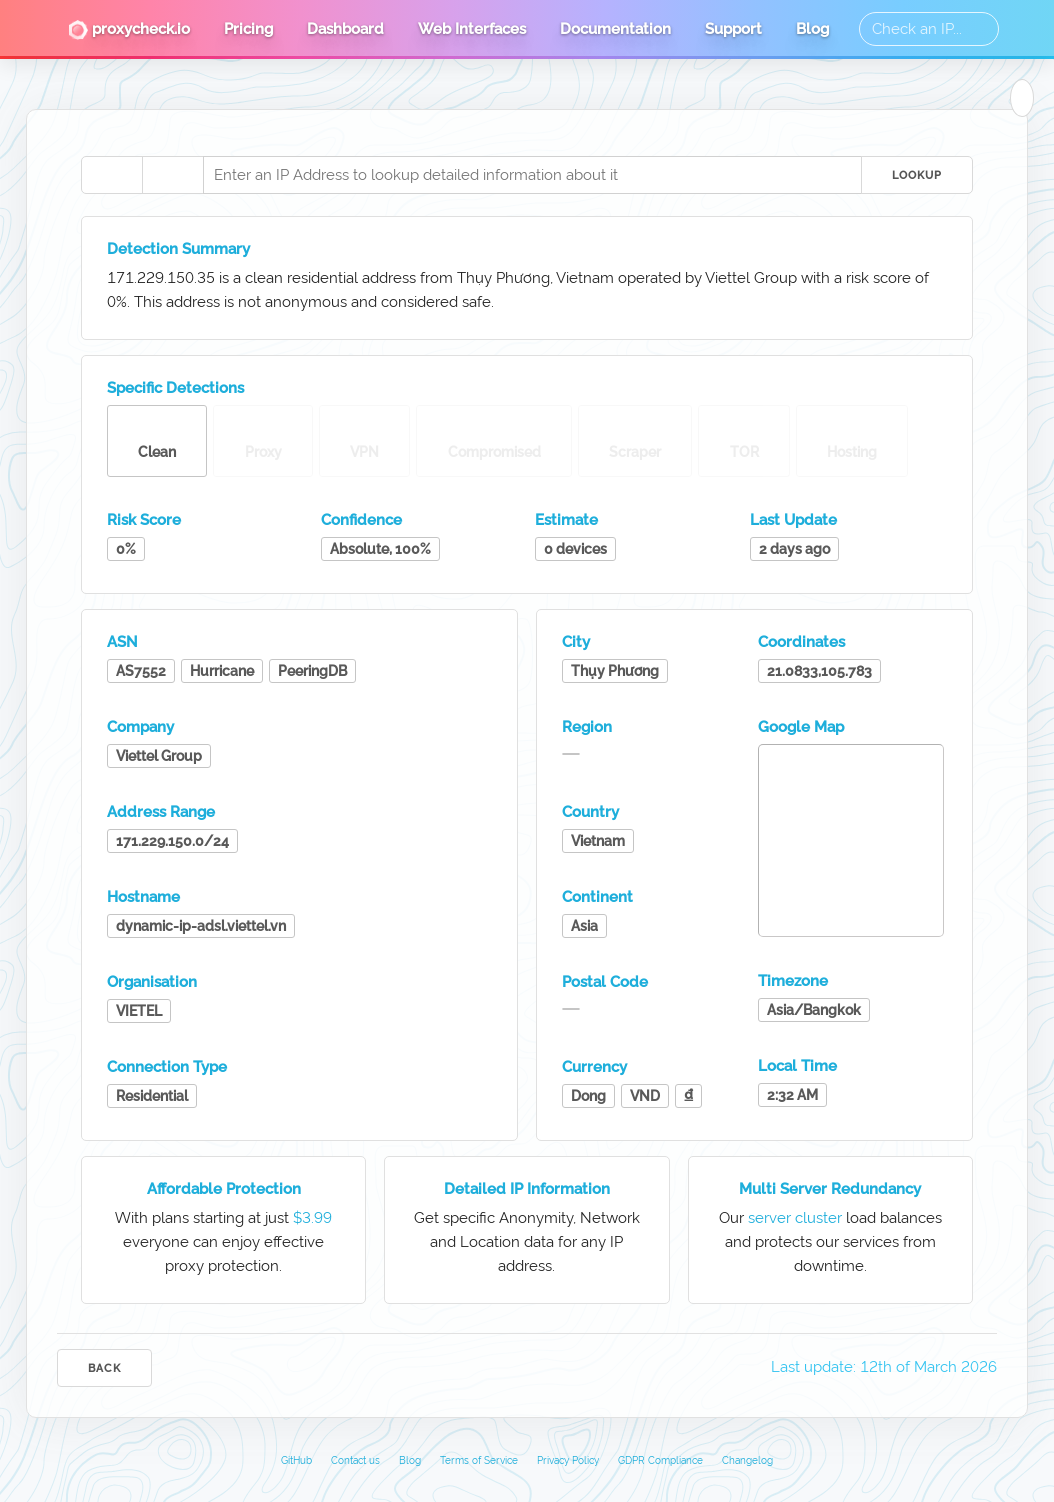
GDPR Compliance (660, 1460)
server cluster (795, 1218)
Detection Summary (178, 249)
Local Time (797, 1066)
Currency (594, 1067)
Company (140, 727)
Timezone (793, 981)
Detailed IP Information (527, 1189)
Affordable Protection (224, 1189)
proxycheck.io (129, 30)
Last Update (793, 520)
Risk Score (144, 520)
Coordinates (801, 642)
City (576, 642)
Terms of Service (479, 1460)
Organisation (152, 982)
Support (733, 29)
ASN (122, 642)
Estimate (566, 520)
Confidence (361, 520)
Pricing (248, 29)
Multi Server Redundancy (830, 1189)
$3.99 (312, 1218)
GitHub (296, 1460)
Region (587, 727)
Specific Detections (175, 388)
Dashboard (345, 29)
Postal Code (605, 982)
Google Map (801, 727)
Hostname (143, 897)
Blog (812, 29)
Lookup (917, 175)
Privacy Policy (568, 1460)
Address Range (161, 812)
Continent (597, 897)
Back (104, 1368)
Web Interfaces (472, 29)
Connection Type (167, 1067)
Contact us (355, 1460)
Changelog (747, 1460)
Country (590, 812)
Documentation (615, 29)
